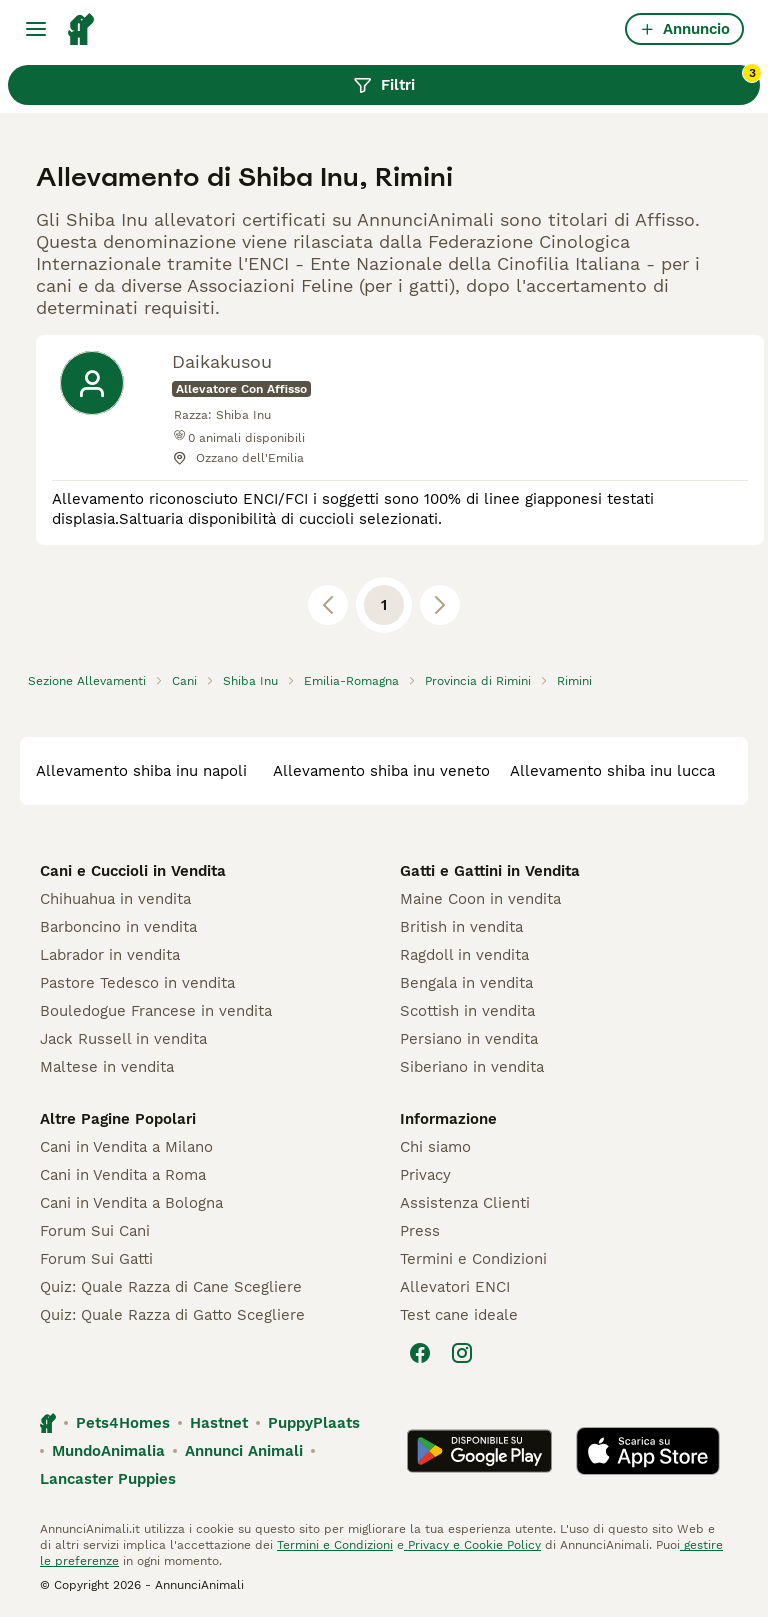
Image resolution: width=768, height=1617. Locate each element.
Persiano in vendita (469, 1039)
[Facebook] (420, 1353)
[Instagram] (462, 1353)
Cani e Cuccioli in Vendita (133, 871)
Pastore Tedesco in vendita (137, 983)
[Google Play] (479, 1451)
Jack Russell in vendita (123, 1039)
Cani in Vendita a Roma (123, 1175)
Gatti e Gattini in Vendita (490, 871)
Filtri (556, 80)
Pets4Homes (123, 1423)
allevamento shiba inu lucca (612, 771)
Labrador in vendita (110, 955)
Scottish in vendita (467, 1011)
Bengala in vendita (466, 983)
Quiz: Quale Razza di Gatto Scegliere (172, 1315)
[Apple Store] (648, 1451)
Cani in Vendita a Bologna (131, 1203)
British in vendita (461, 927)
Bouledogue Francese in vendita (156, 1011)
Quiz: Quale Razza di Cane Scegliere (171, 1287)
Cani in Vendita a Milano (126, 1147)
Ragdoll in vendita (464, 955)
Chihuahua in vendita (115, 899)
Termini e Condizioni (473, 1259)
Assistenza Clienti (465, 1203)
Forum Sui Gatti (96, 1259)
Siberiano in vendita (472, 1067)
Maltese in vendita (107, 1067)
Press (420, 1231)
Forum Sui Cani (95, 1231)
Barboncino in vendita (118, 927)
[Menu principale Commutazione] (36, 29)
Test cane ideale (459, 1315)
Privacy (425, 1175)
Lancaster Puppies (108, 1479)
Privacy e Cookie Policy (472, 1545)
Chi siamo (435, 1147)
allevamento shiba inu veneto (381, 771)
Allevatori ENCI (455, 1287)
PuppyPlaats (314, 1423)
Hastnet (219, 1423)
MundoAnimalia (108, 1451)
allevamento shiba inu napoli (141, 771)
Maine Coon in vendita (480, 899)
